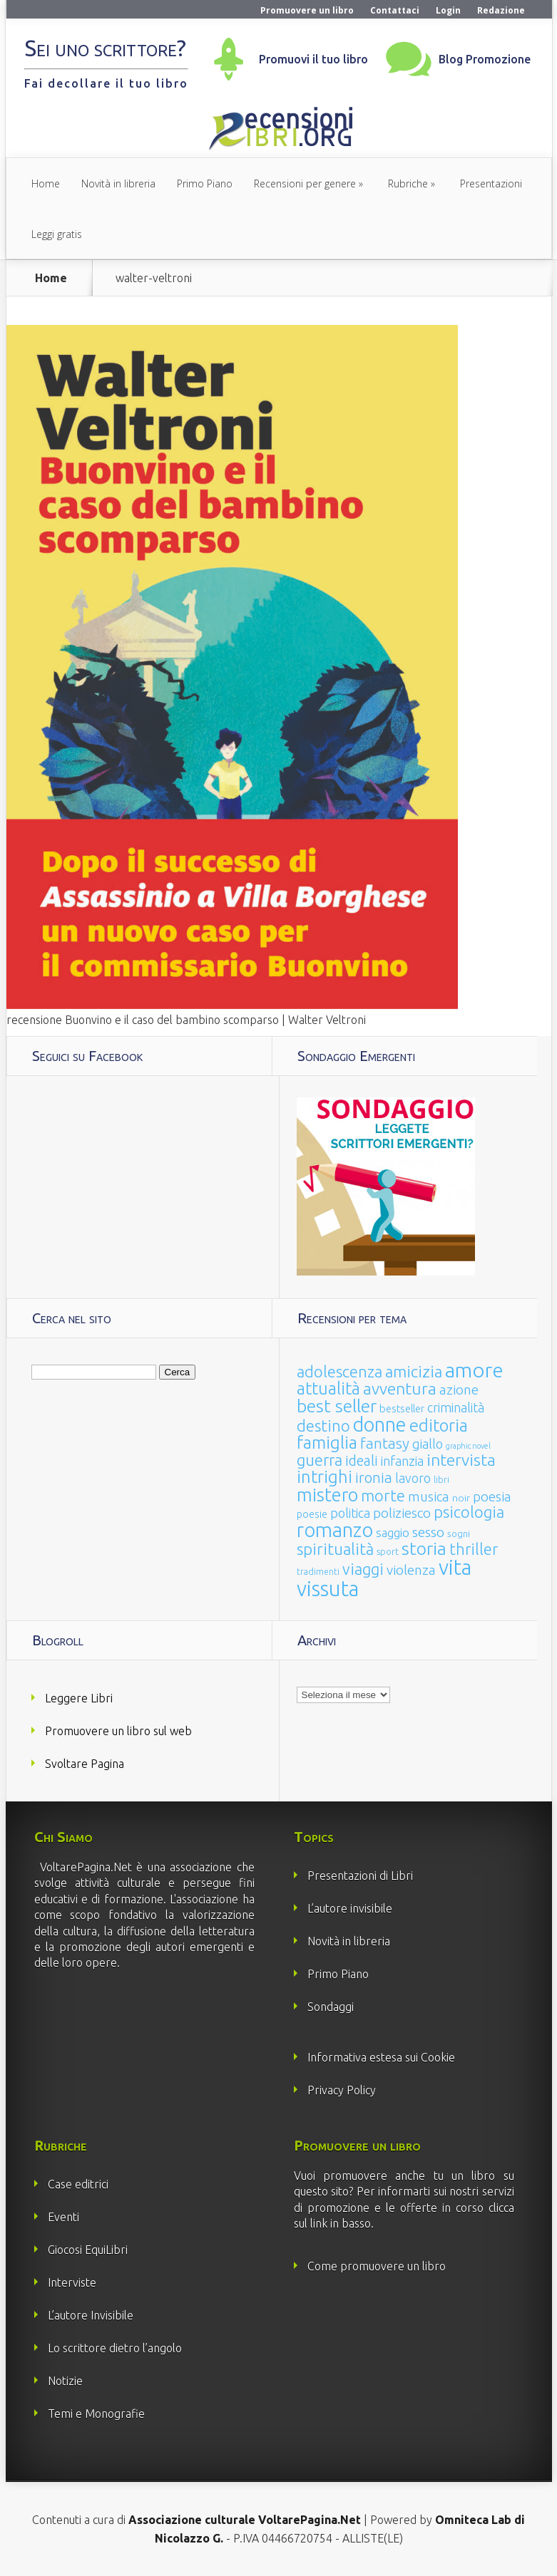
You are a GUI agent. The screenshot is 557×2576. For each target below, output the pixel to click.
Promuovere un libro (307, 10)
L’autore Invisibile (90, 2315)
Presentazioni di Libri (360, 1875)
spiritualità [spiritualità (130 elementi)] (335, 1549)
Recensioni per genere (305, 183)
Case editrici (78, 2184)
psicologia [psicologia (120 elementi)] (469, 1512)
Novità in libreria (118, 183)
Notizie (65, 2380)
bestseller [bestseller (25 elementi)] (401, 1408)
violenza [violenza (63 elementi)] (411, 1570)
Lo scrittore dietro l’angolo (115, 2348)
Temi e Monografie (96, 2413)
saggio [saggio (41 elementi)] (392, 1532)
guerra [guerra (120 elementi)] (319, 1460)
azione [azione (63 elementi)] (459, 1389)
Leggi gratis (56, 234)
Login (448, 10)
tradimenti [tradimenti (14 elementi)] (318, 1571)
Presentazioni (491, 183)
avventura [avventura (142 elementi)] (399, 1388)
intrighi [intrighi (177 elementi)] (324, 1476)
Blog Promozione (485, 59)
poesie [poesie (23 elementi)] (312, 1514)
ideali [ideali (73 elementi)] (361, 1461)
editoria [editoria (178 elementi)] (438, 1425)
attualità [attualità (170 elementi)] (328, 1388)
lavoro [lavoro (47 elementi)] (413, 1478)
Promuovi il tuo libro (313, 59)
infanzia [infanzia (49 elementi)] (402, 1461)
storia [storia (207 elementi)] (424, 1548)
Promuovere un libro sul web (118, 1730)
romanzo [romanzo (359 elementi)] (335, 1530)
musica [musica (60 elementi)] (428, 1496)
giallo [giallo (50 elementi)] (427, 1444)
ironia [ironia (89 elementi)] (373, 1477)
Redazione (501, 10)
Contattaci (394, 10)
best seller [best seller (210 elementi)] (337, 1406)
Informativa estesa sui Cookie (381, 2057)
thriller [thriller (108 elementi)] (473, 1549)
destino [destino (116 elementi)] (323, 1425)
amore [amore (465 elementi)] (474, 1369)
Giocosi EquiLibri (88, 2249)
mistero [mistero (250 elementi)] (327, 1494)
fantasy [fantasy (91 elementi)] (384, 1443)
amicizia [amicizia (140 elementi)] (413, 1371)
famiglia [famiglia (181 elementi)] (327, 1442)
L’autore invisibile (349, 1908)
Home (45, 183)
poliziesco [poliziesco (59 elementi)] (402, 1513)
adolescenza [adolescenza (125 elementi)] (339, 1371)
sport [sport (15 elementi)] (388, 1551)
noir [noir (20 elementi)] (461, 1498)
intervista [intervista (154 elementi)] (461, 1459)
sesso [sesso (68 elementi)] (428, 1532)
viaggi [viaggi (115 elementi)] (363, 1569)
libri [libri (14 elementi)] (441, 1479)
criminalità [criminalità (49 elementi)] (455, 1407)
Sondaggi (330, 2006)
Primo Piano (204, 183)
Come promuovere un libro (376, 2266)
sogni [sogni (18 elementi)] (458, 1533)
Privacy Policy (341, 2090)
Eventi (63, 2216)
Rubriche (408, 183)
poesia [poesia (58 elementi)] (492, 1496)
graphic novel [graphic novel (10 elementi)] (468, 1446)
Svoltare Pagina (84, 1763)
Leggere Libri (79, 1698)
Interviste (72, 2282)
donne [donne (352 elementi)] (380, 1424)
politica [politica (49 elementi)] (350, 1513)
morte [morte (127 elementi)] (383, 1495)
